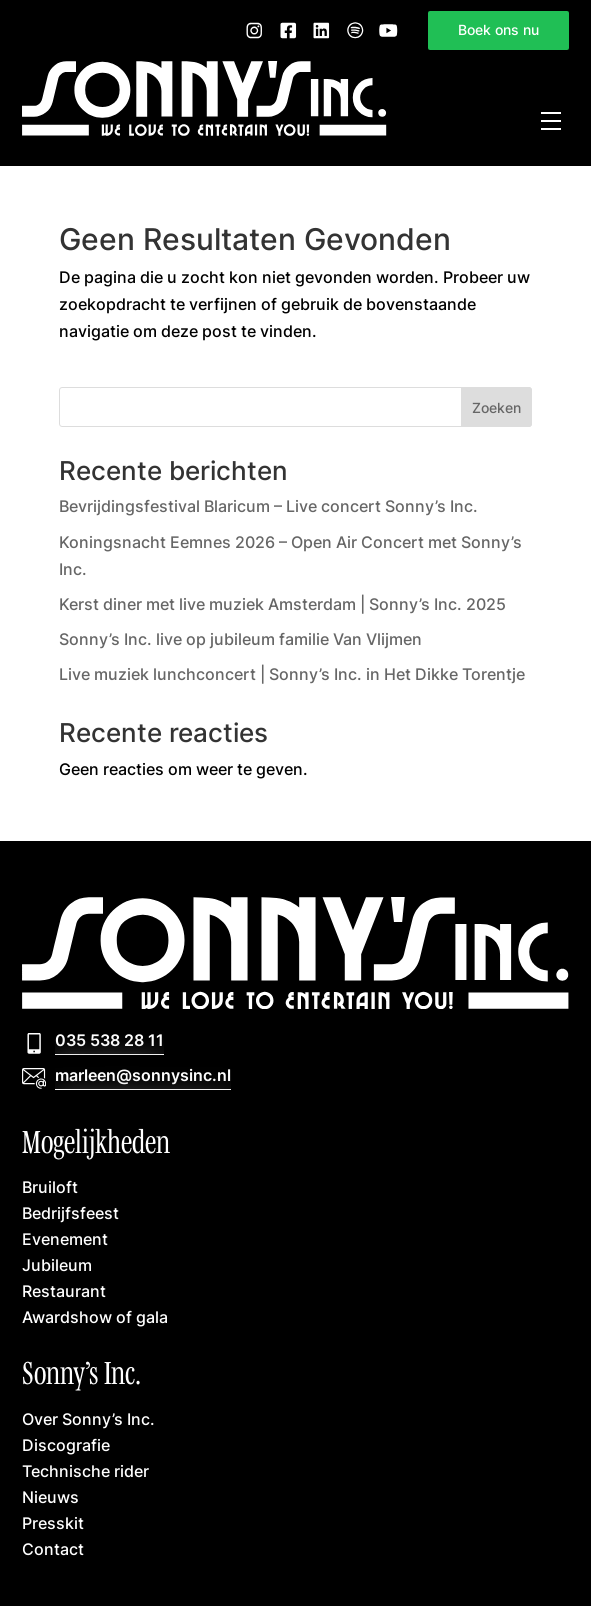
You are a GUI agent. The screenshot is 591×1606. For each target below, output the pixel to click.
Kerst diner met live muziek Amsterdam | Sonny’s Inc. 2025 (282, 604)
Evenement (65, 1238)
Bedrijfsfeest (70, 1212)
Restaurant (64, 1290)
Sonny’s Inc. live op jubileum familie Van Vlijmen (240, 639)
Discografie (66, 1444)
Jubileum (57, 1264)
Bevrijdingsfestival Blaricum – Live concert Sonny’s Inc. (268, 506)
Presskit (53, 1522)
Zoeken (496, 407)
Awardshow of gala (95, 1316)
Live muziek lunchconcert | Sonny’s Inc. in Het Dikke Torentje (292, 674)
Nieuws (50, 1496)
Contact (53, 1548)
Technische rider (85, 1470)
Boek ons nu (498, 29)
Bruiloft (50, 1186)
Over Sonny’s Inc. (88, 1418)
